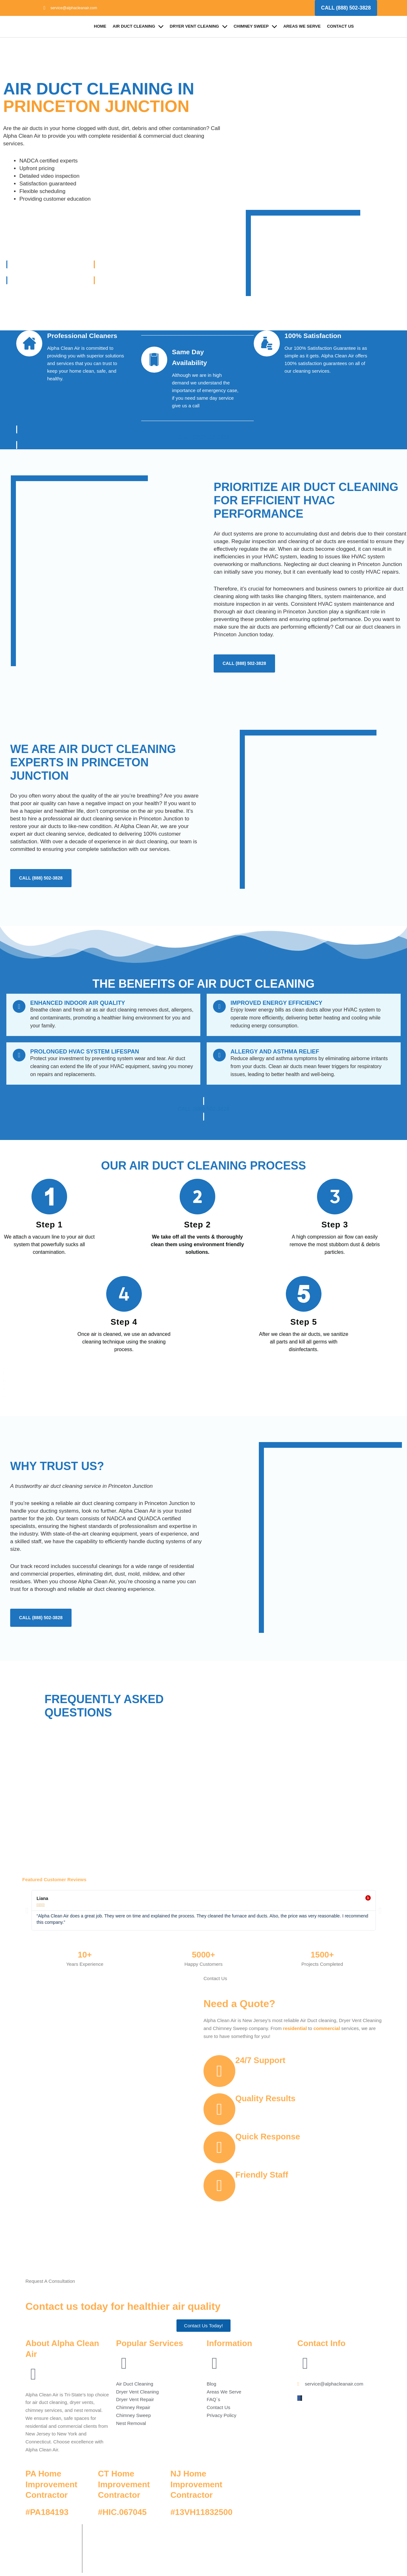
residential (295, 2028)
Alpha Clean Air (128, 2533)
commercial (327, 2028)
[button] (26, 1910)
